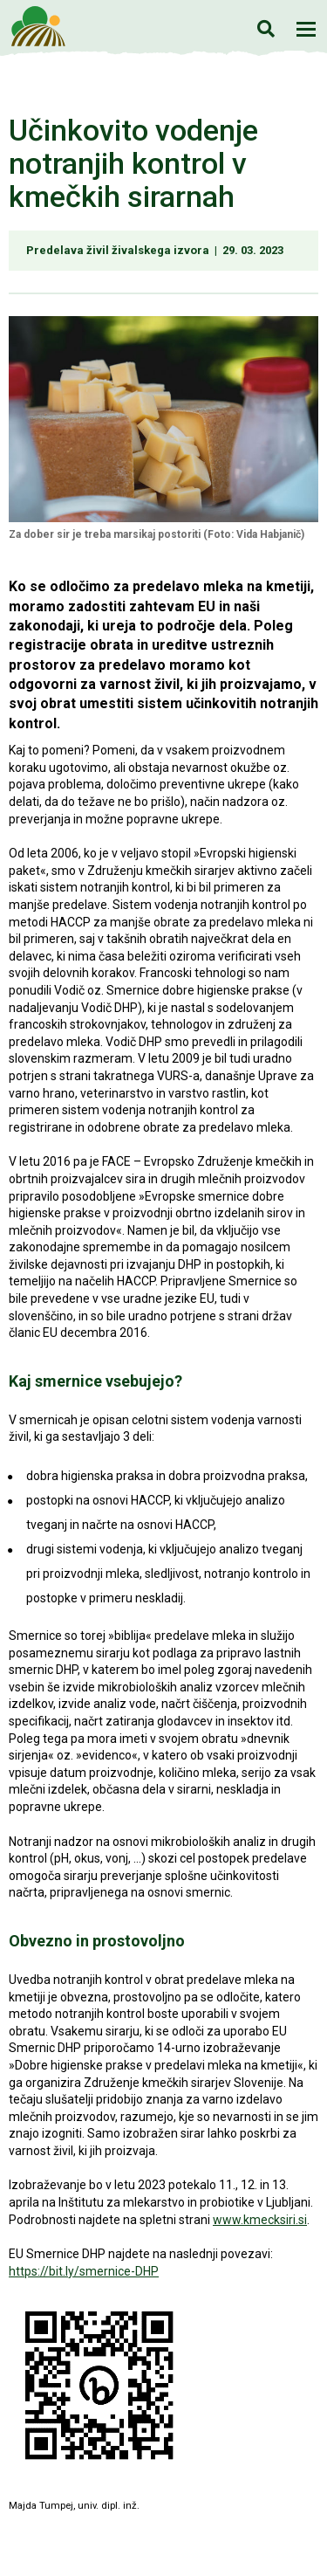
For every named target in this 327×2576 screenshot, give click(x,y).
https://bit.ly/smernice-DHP (84, 2271)
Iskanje (265, 28)
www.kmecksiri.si (260, 2220)
